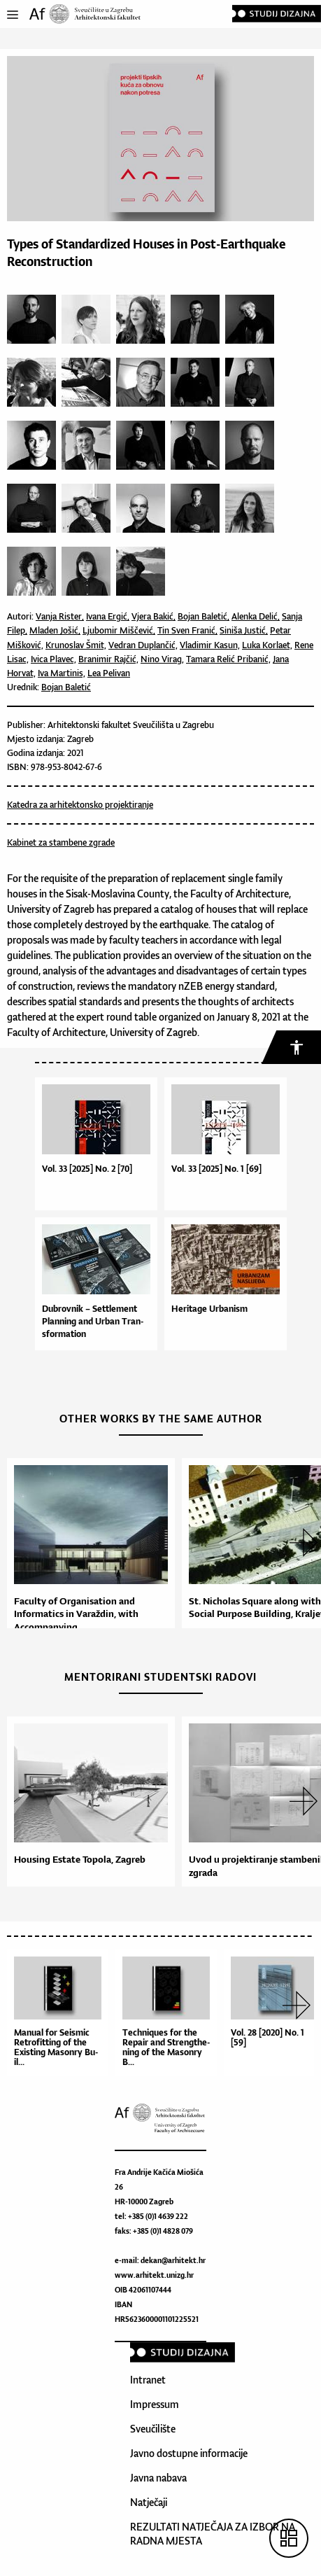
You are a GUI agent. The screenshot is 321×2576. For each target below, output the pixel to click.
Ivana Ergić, (107, 616)
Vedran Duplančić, (143, 645)
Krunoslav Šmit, (75, 645)
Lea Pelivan (108, 673)
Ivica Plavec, (53, 659)
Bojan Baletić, (203, 616)
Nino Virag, (162, 659)
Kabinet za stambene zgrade (61, 842)
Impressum (154, 2404)
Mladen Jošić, (54, 630)
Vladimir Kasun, (210, 645)
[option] (87, 1549)
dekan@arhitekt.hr (173, 2260)
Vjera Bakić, (153, 616)
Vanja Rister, (60, 616)
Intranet (148, 2379)
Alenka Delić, (255, 616)
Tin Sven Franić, (187, 630)
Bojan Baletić (66, 687)
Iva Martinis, (61, 673)
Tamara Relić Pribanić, (228, 659)
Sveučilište (153, 2428)
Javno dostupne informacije (189, 2453)
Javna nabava (158, 2477)
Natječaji (148, 2502)
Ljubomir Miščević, (119, 630)
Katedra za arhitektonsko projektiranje (80, 805)
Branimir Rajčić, (108, 659)
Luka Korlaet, (267, 645)
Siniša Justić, (244, 630)
